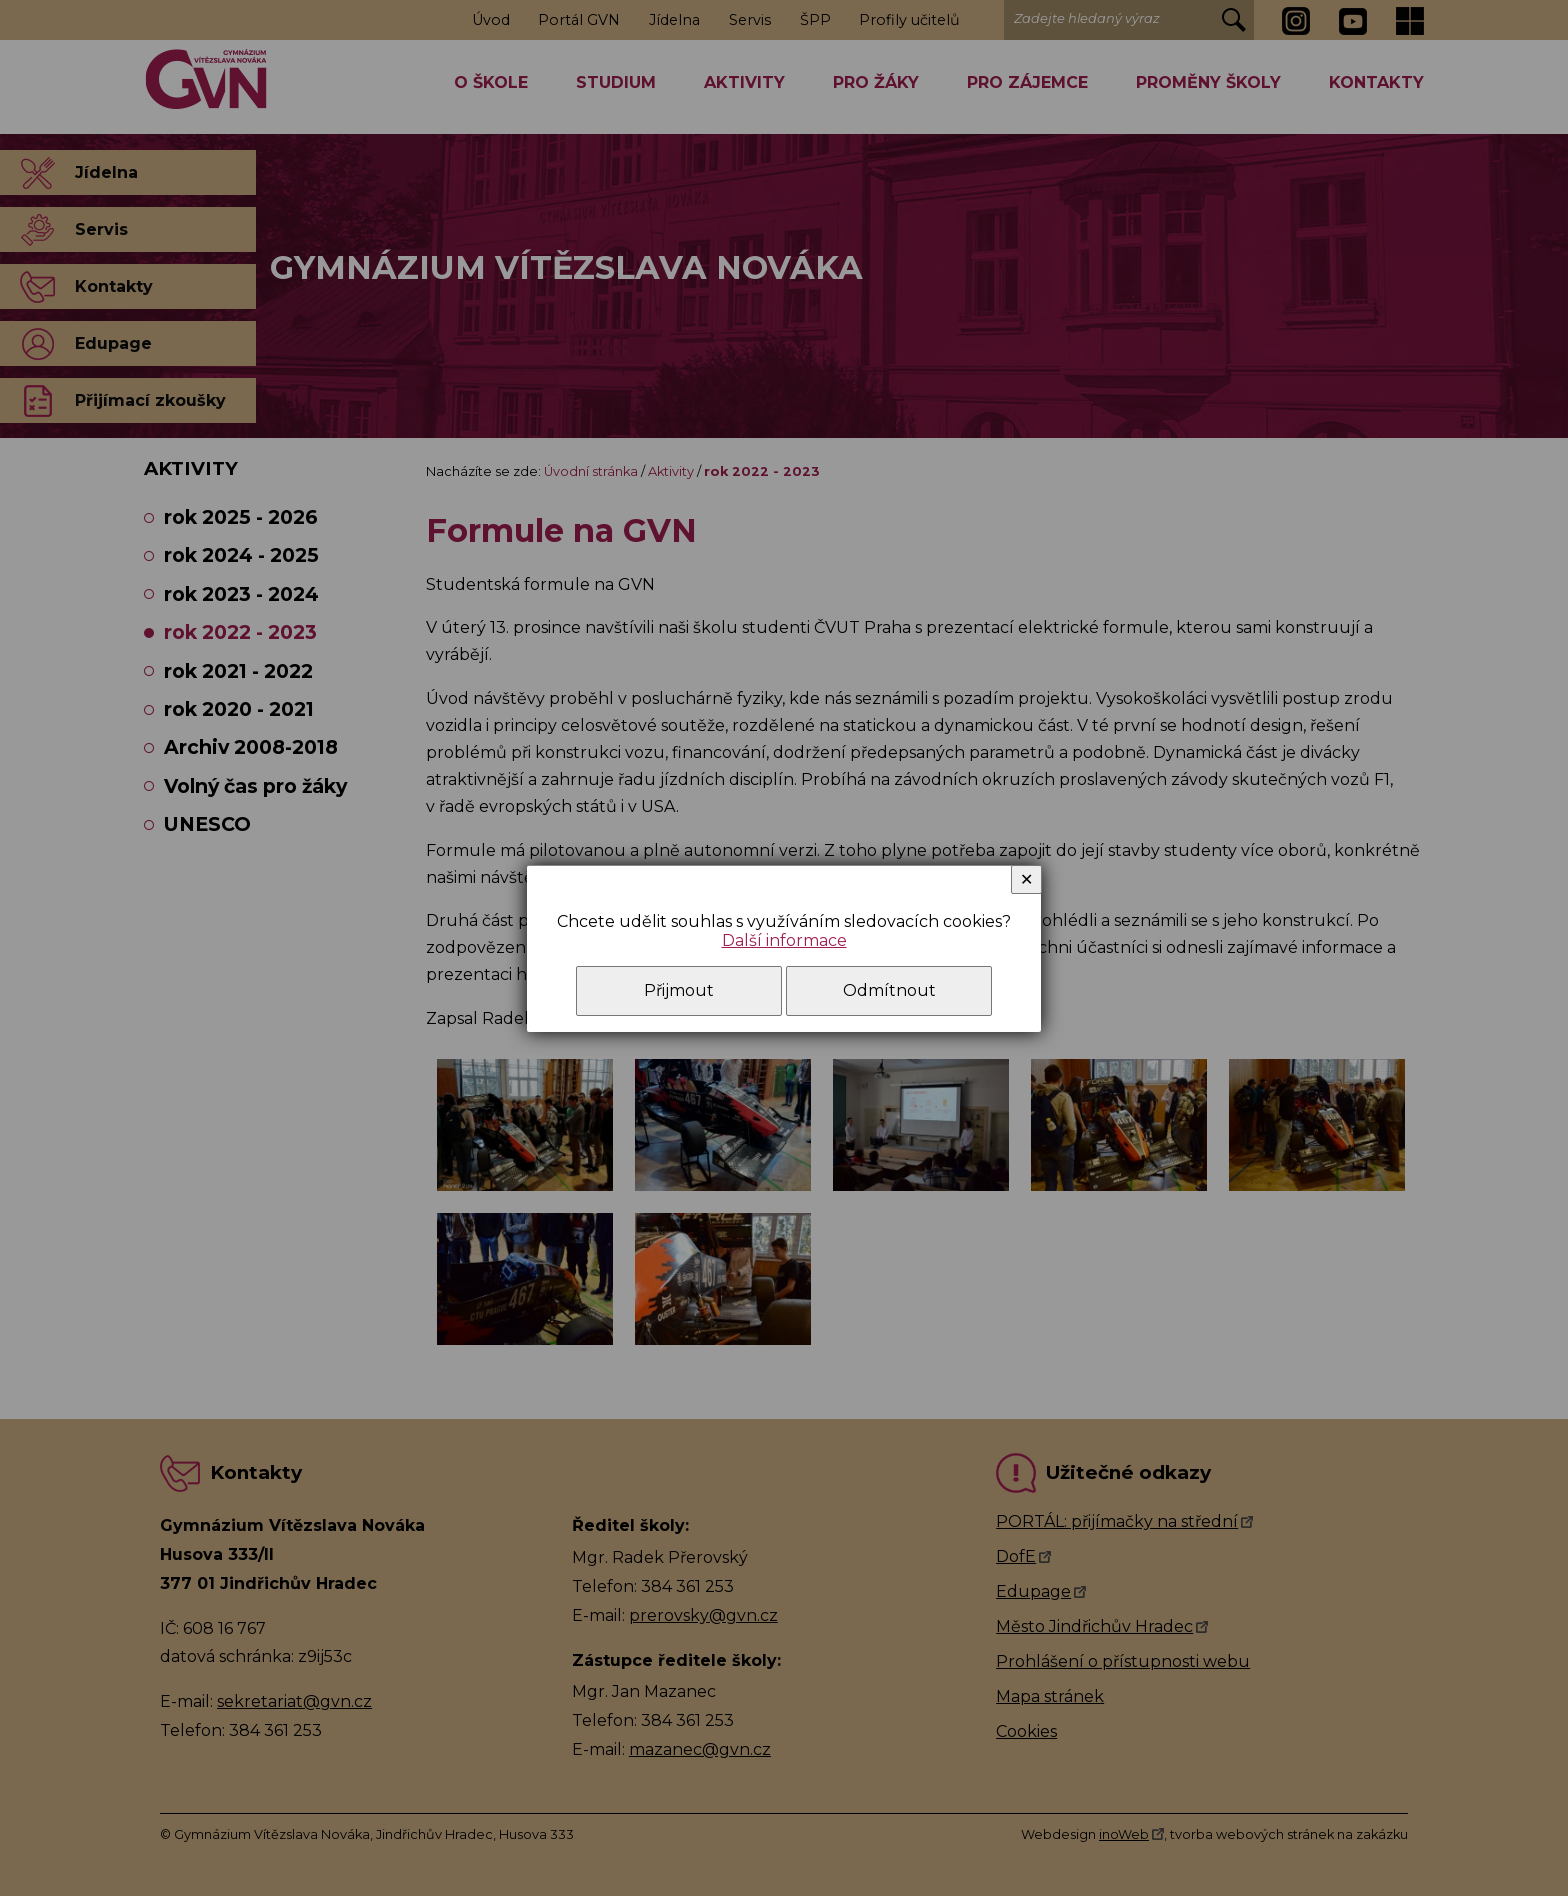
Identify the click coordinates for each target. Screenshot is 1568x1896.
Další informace (784, 940)
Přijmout (679, 990)
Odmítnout (889, 990)
